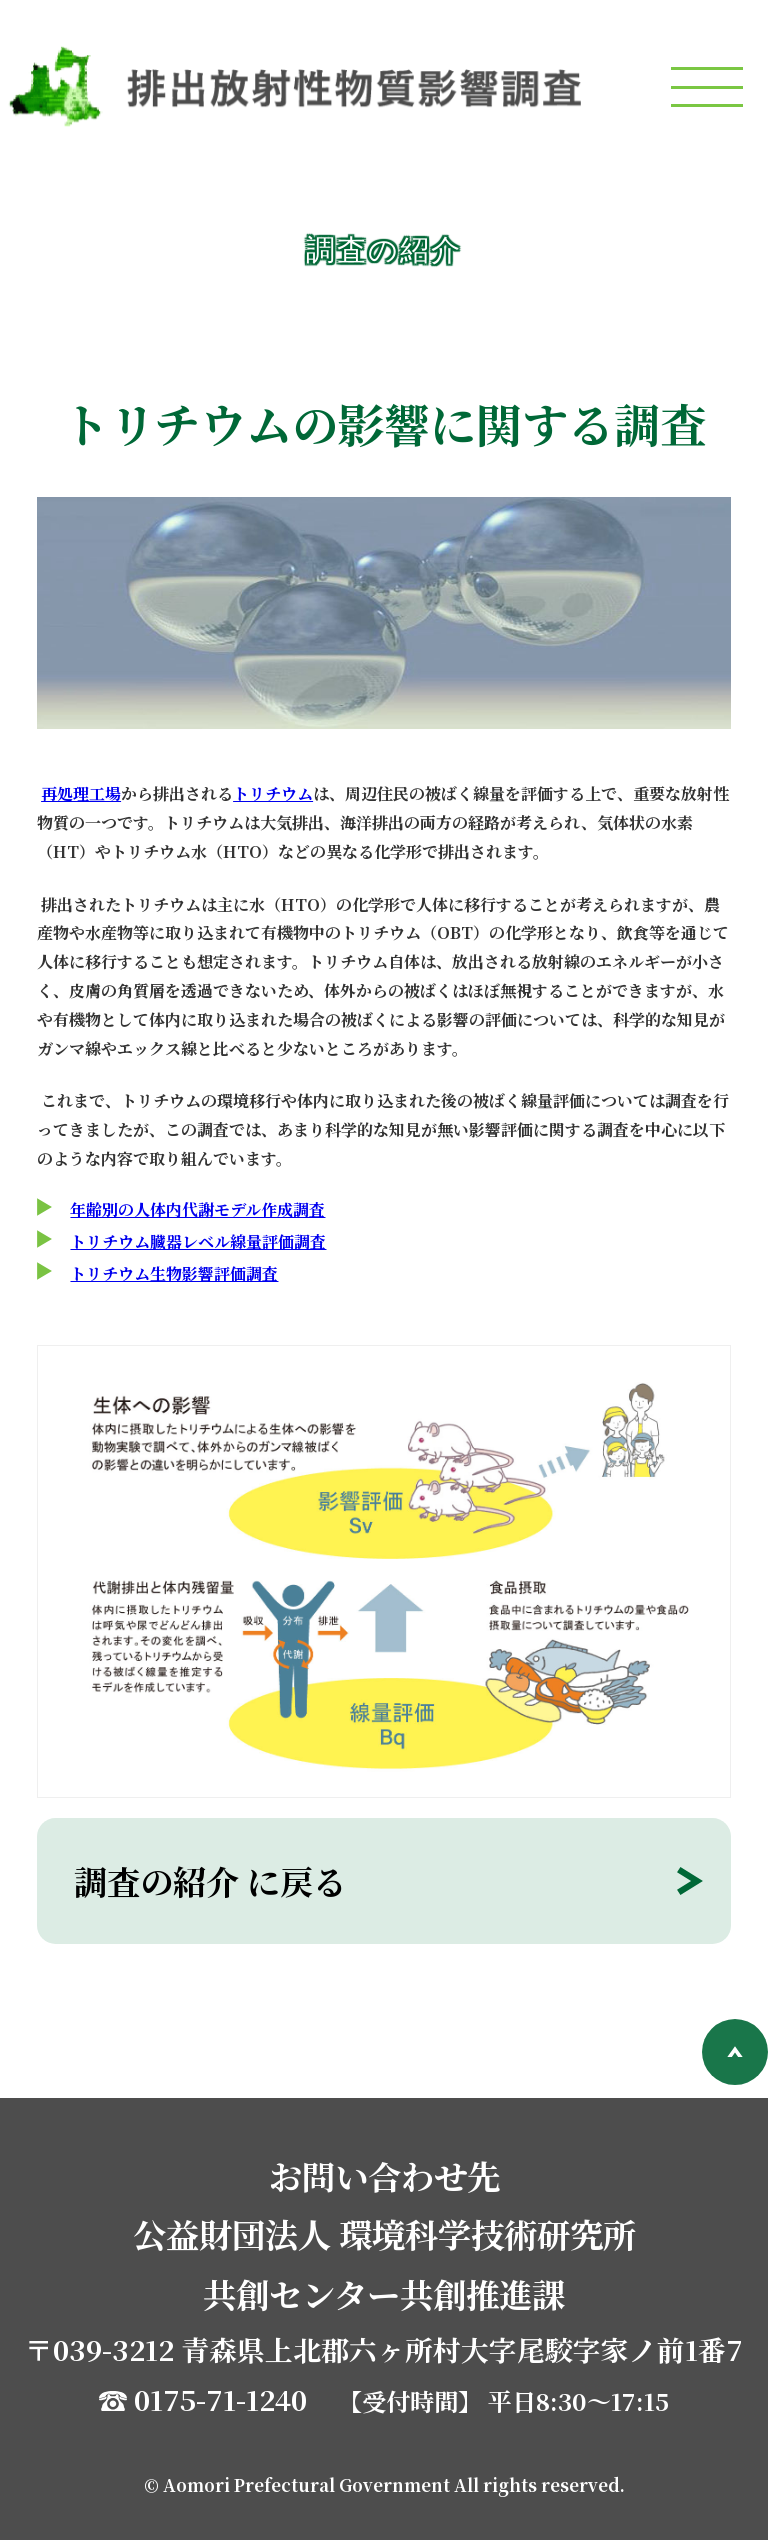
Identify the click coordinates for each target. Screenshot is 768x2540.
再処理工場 (81, 793)
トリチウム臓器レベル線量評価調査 (198, 1241)
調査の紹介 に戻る (210, 1881)
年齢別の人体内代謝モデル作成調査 (197, 1209)
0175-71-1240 (220, 2399)
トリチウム (273, 793)
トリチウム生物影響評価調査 (174, 1273)
